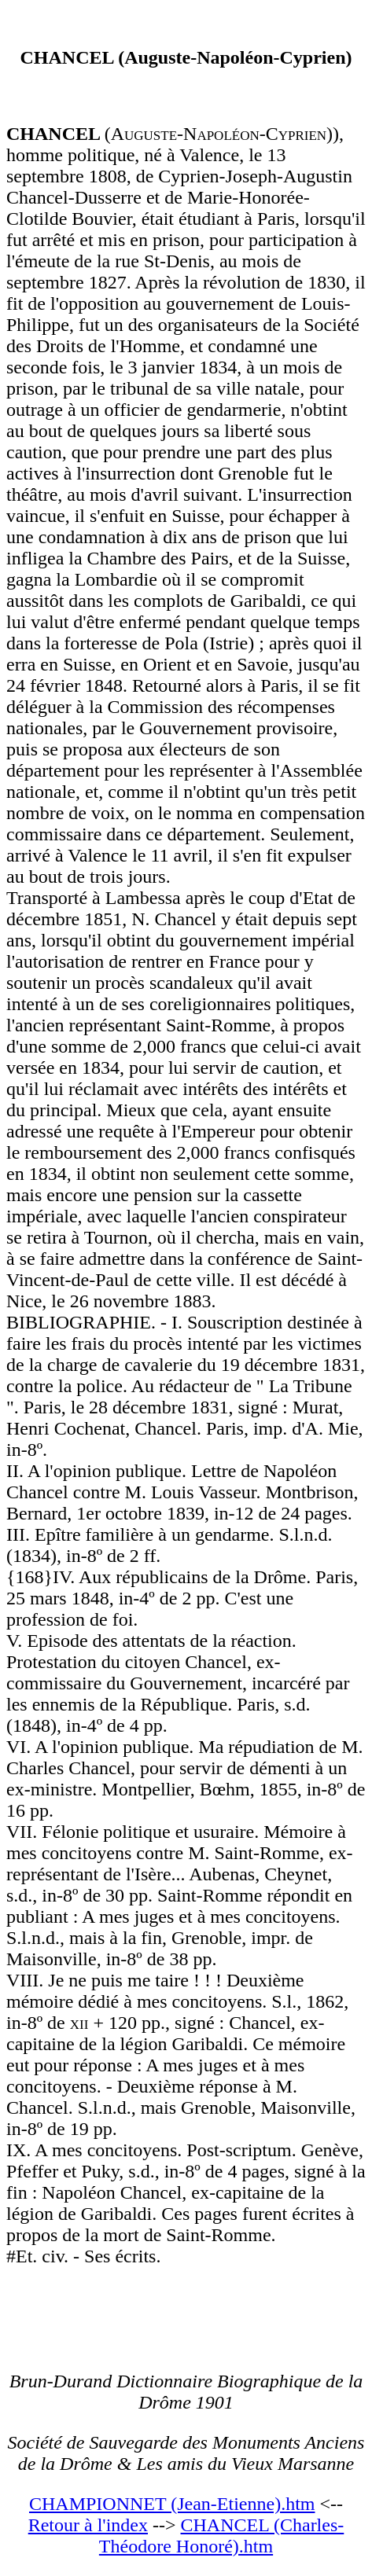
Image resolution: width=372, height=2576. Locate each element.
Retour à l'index (88, 2525)
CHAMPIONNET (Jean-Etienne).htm (172, 2503)
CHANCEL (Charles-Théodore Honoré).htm (221, 2535)
